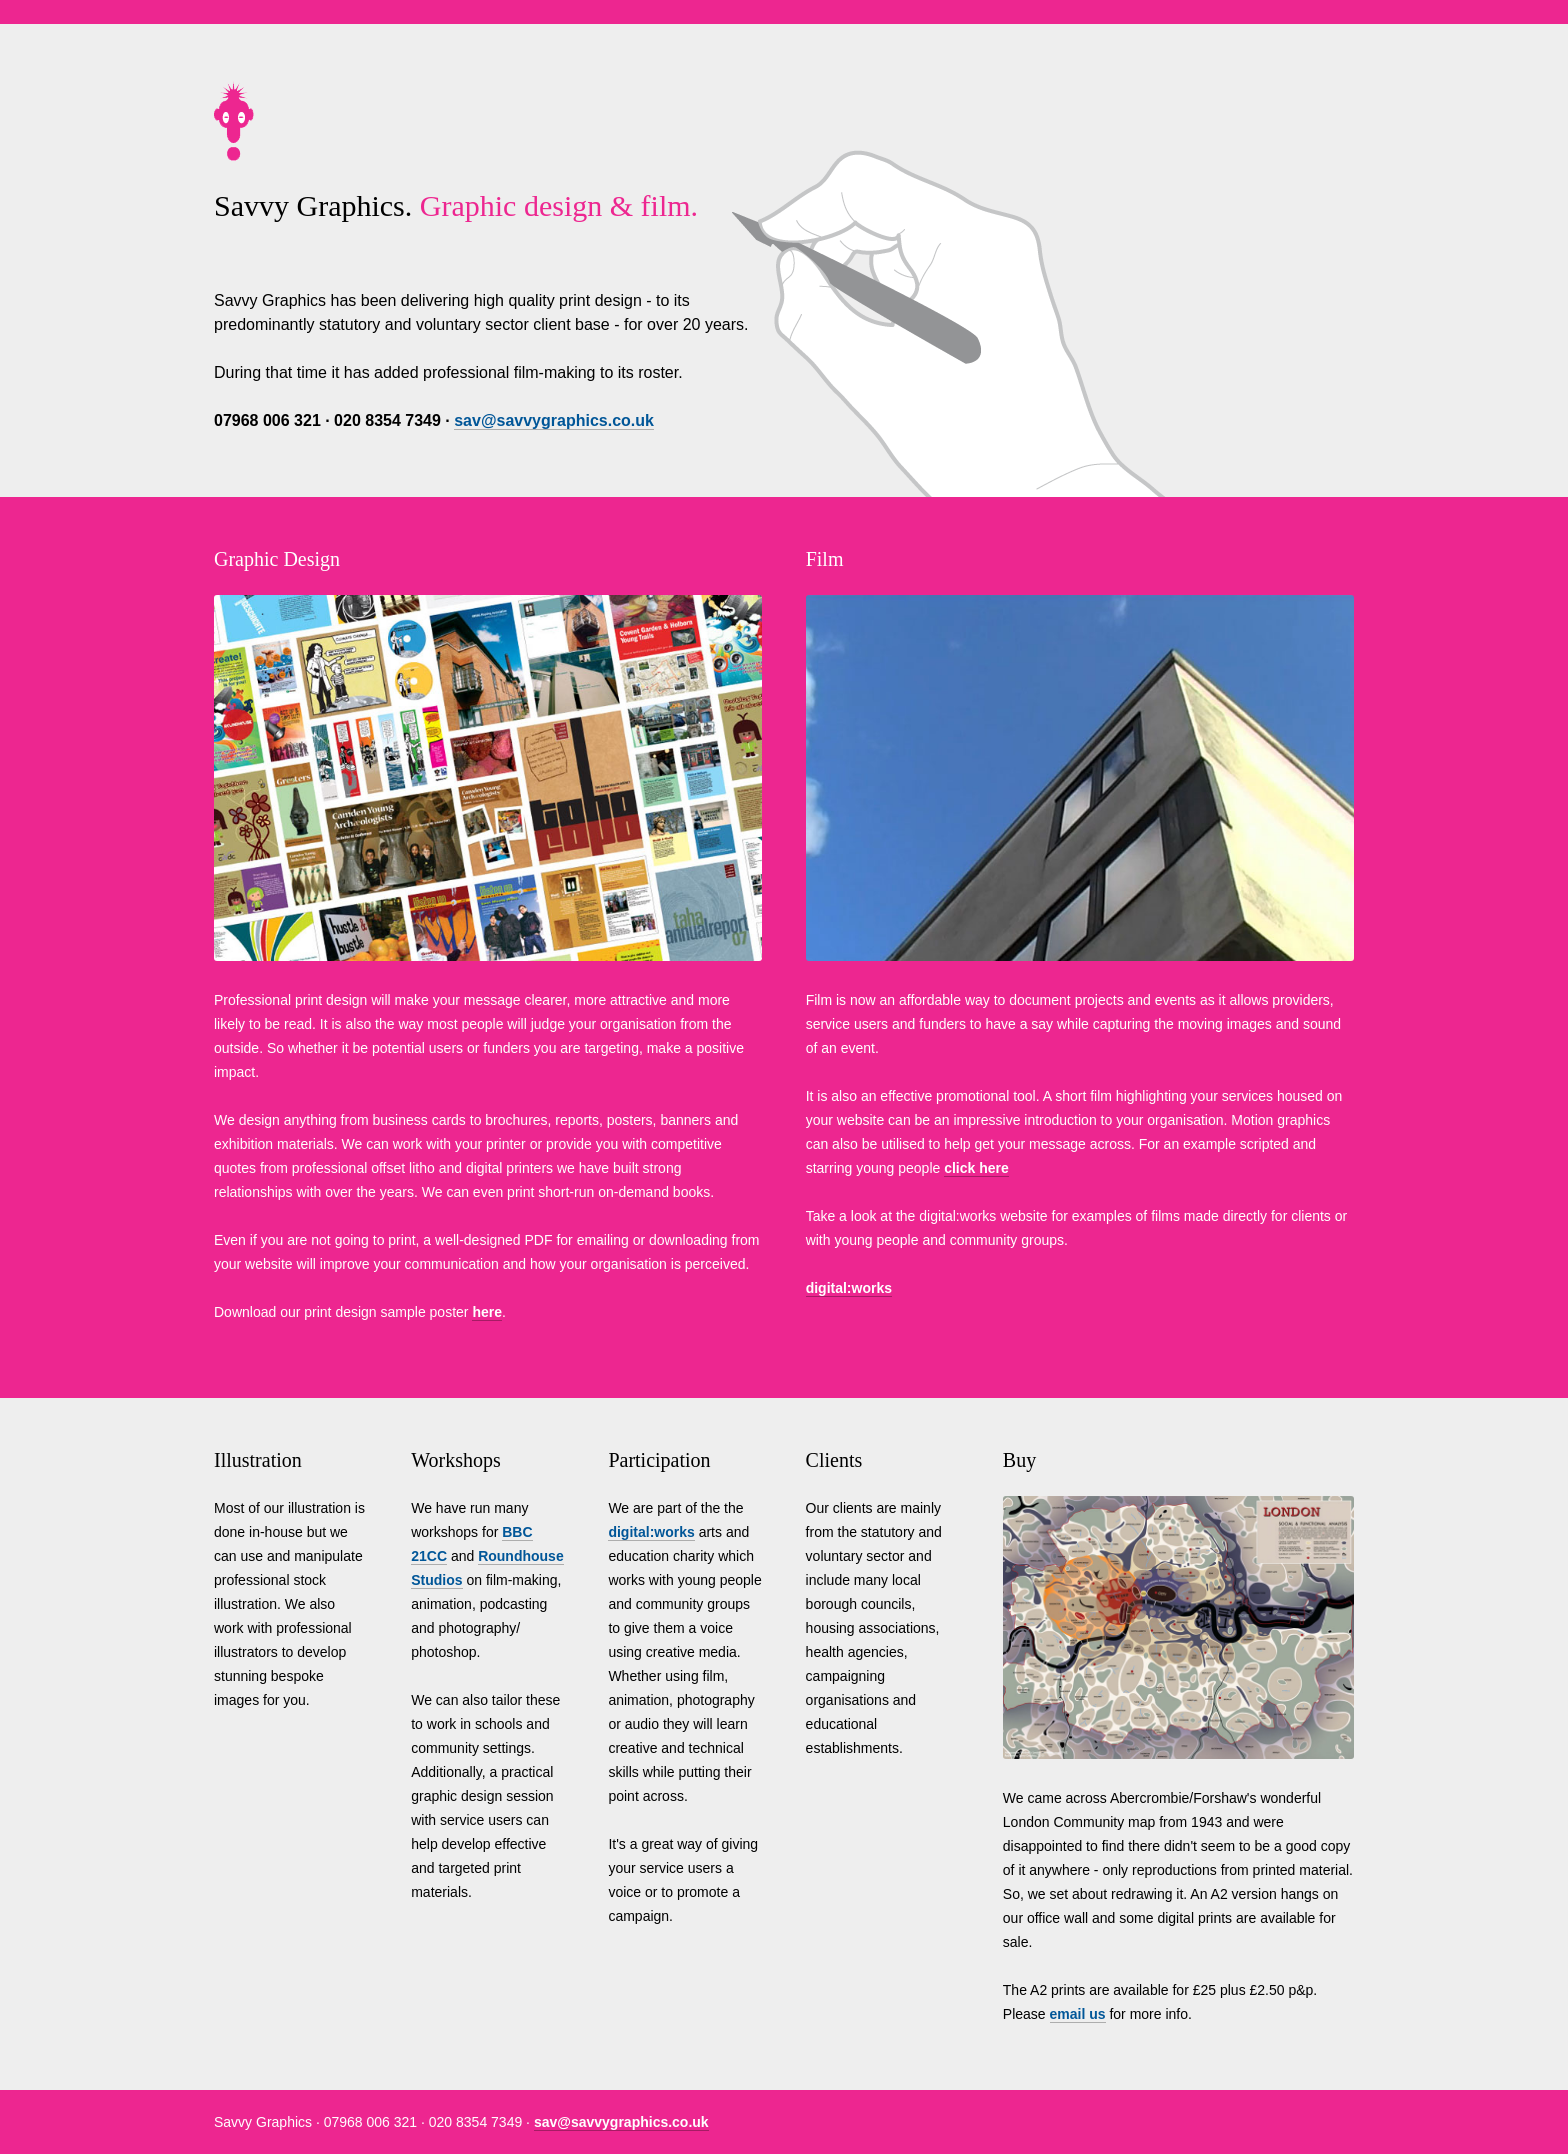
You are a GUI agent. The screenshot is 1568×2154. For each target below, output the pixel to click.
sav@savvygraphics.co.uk (554, 420)
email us (1078, 2014)
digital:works (849, 1288)
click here (976, 1168)
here (487, 1312)
